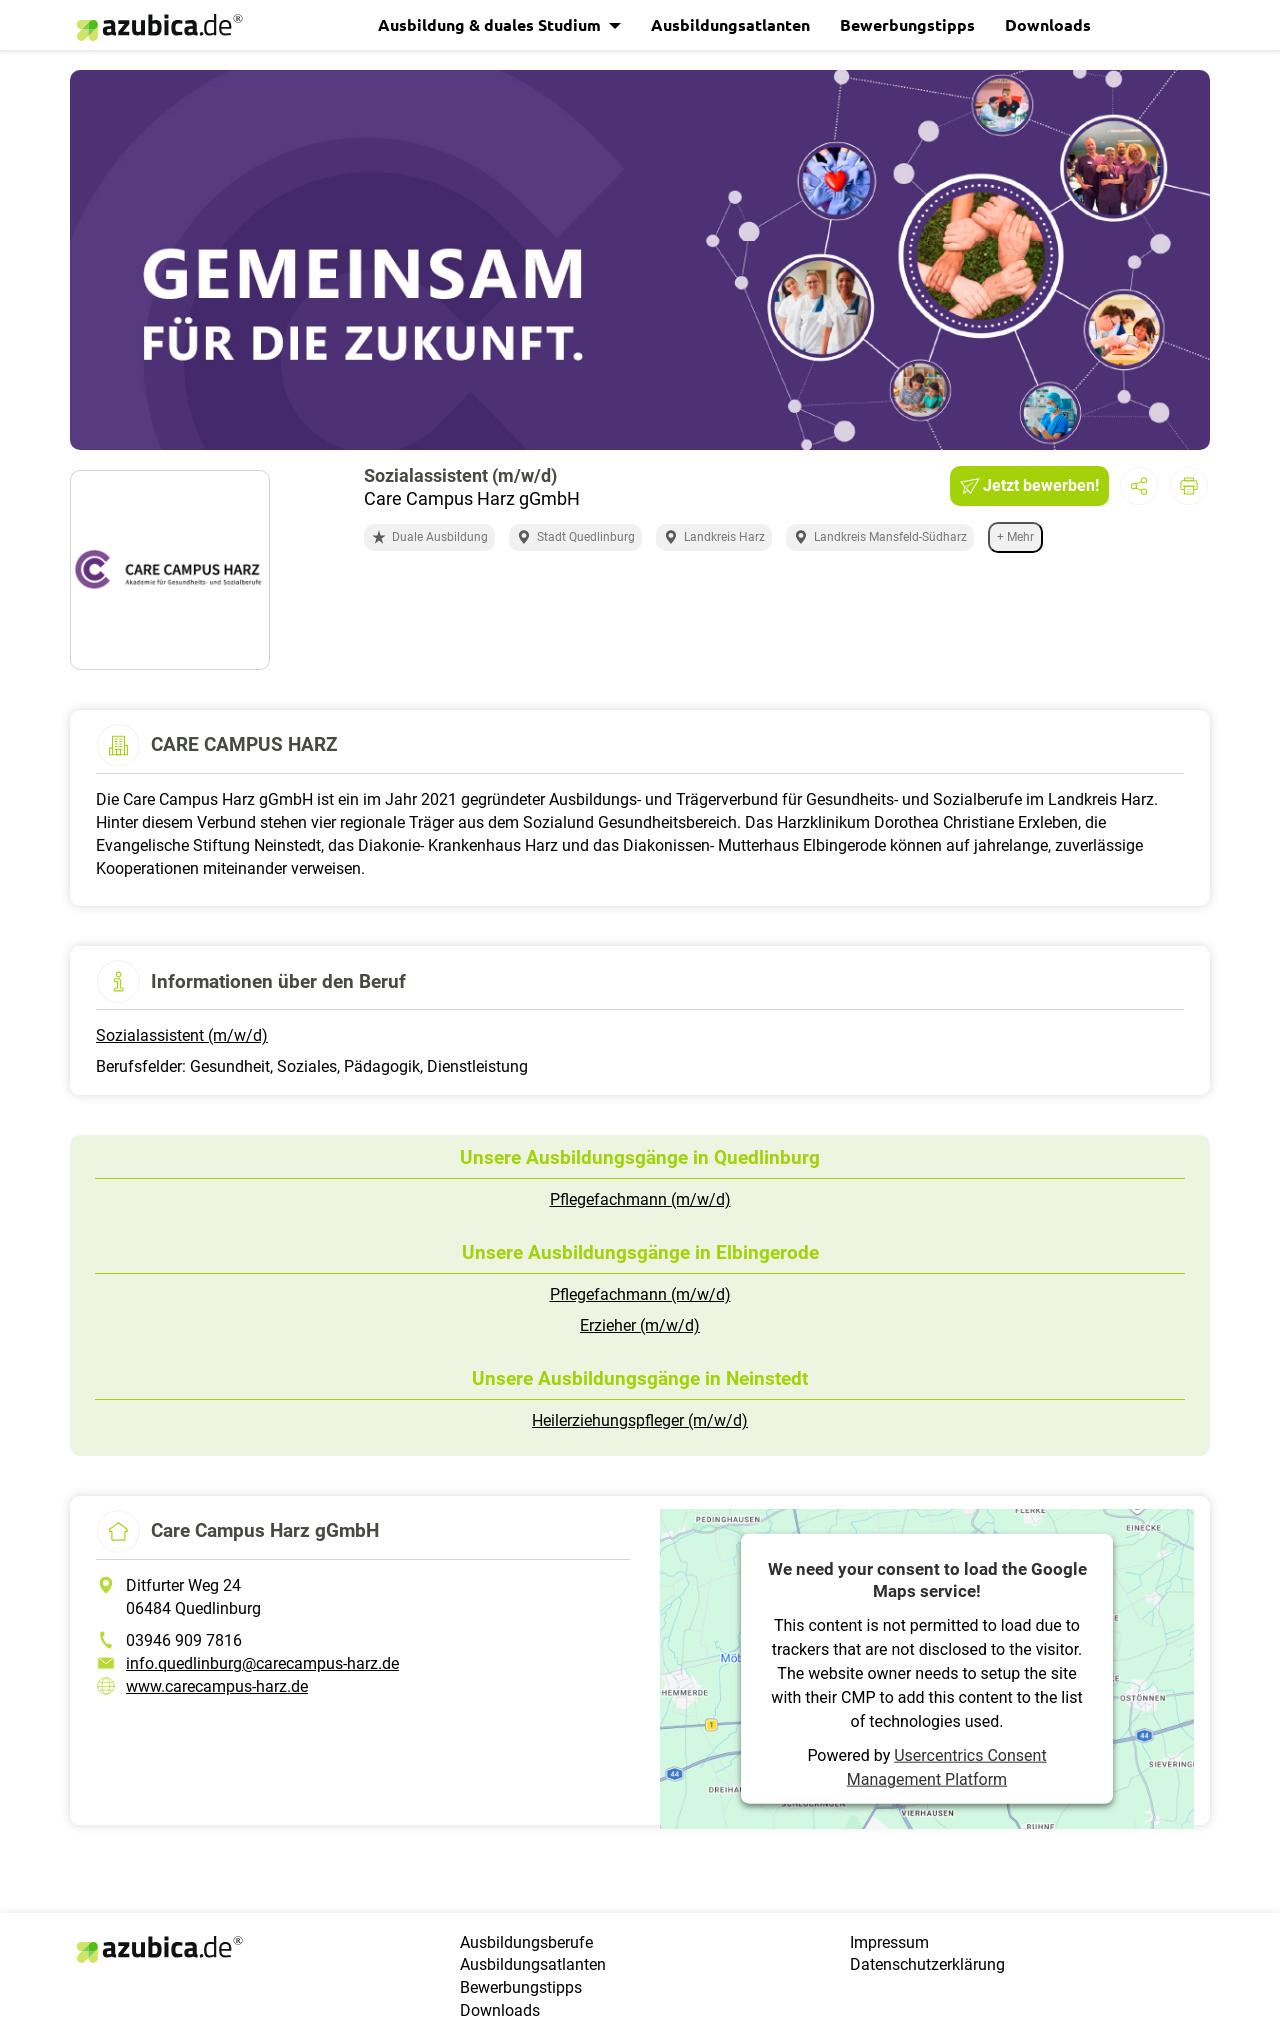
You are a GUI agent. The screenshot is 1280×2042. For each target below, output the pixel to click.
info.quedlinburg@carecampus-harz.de (262, 1663)
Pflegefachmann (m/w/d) (640, 1199)
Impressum (889, 1942)
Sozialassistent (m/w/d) (182, 1035)
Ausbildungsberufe (526, 1942)
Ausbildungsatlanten (730, 24)
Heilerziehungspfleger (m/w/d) (640, 1420)
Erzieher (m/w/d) (640, 1325)
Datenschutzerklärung (927, 1964)
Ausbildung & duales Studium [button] (491, 24)
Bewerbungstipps (907, 24)
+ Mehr (1015, 537)
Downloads (1048, 24)
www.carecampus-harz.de (217, 1686)
